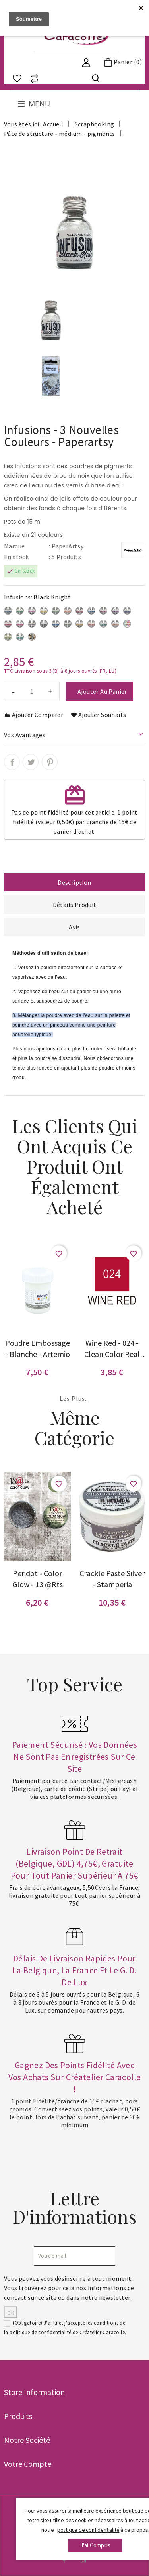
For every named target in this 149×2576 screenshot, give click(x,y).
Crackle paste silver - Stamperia (112, 1578)
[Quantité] (32, 691)
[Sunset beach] (79, 612)
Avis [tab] (74, 927)
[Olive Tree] (68, 625)
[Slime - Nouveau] (8, 638)
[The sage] (56, 612)
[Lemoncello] (44, 612)
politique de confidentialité (40, 2332)
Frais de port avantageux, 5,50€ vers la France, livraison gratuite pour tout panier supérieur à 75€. (75, 1895)
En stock (16, 557)
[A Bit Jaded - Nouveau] (20, 638)
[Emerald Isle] (20, 612)
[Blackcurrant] (115, 612)
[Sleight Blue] (8, 612)
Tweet (30, 762)
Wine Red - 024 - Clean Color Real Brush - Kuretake (112, 1349)
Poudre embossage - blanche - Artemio (37, 1348)
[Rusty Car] (115, 625)
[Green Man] (103, 625)
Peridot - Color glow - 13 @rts (37, 1578)
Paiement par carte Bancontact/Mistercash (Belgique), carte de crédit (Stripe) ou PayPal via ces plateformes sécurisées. (74, 1788)
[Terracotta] (91, 625)
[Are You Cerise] (20, 625)
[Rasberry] (103, 612)
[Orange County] (68, 612)
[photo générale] (127, 625)
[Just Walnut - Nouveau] (32, 638)
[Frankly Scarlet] (8, 625)
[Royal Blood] (56, 625)
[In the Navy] (91, 612)
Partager (11, 762)
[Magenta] (32, 612)
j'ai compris (95, 2545)
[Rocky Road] (32, 625)
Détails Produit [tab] (75, 905)
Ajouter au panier (102, 691)
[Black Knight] (44, 625)
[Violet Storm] (127, 612)
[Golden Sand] (79, 625)
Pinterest (49, 762)
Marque (14, 546)
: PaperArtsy (66, 546)
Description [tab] (74, 882)
